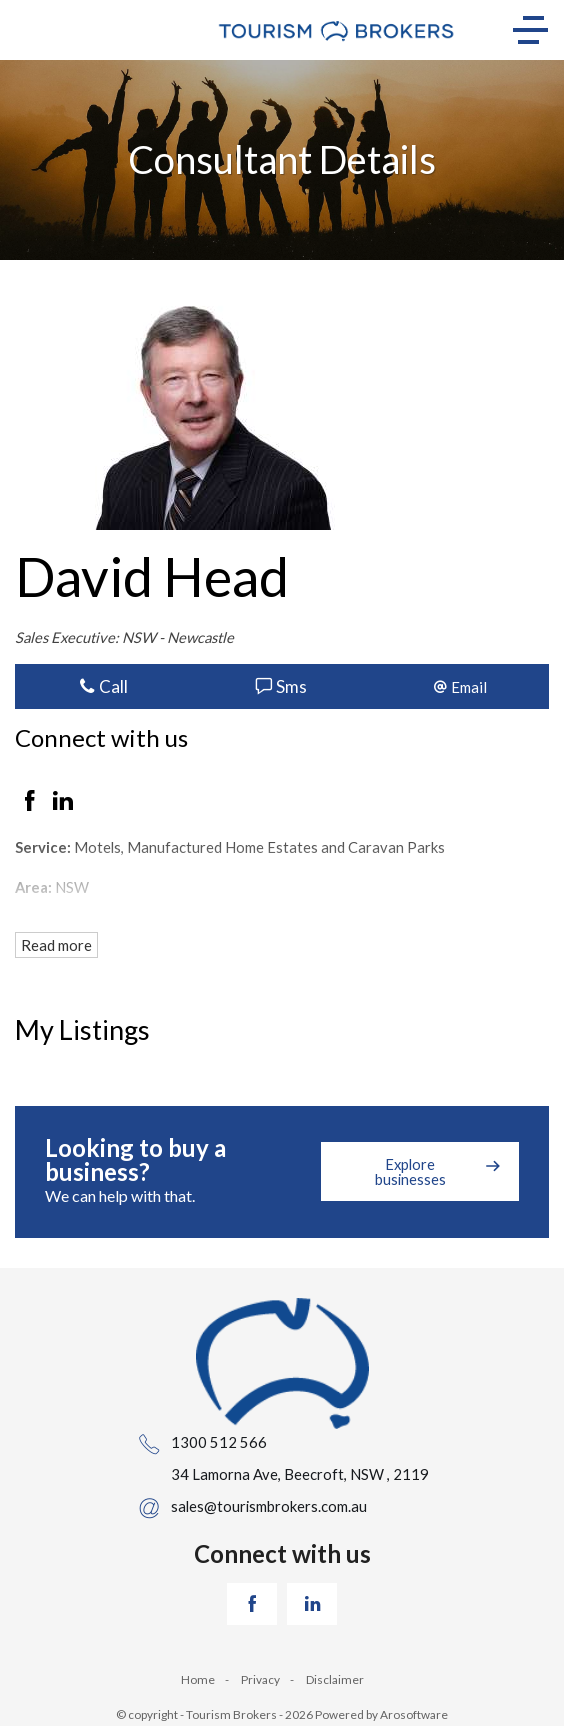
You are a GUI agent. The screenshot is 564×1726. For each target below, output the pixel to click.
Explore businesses (410, 1171)
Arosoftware (414, 1714)
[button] (460, 686)
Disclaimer (335, 1679)
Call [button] (103, 686)
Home (198, 1679)
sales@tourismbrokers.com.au (269, 1506)
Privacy (260, 1679)
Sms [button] (281, 686)
